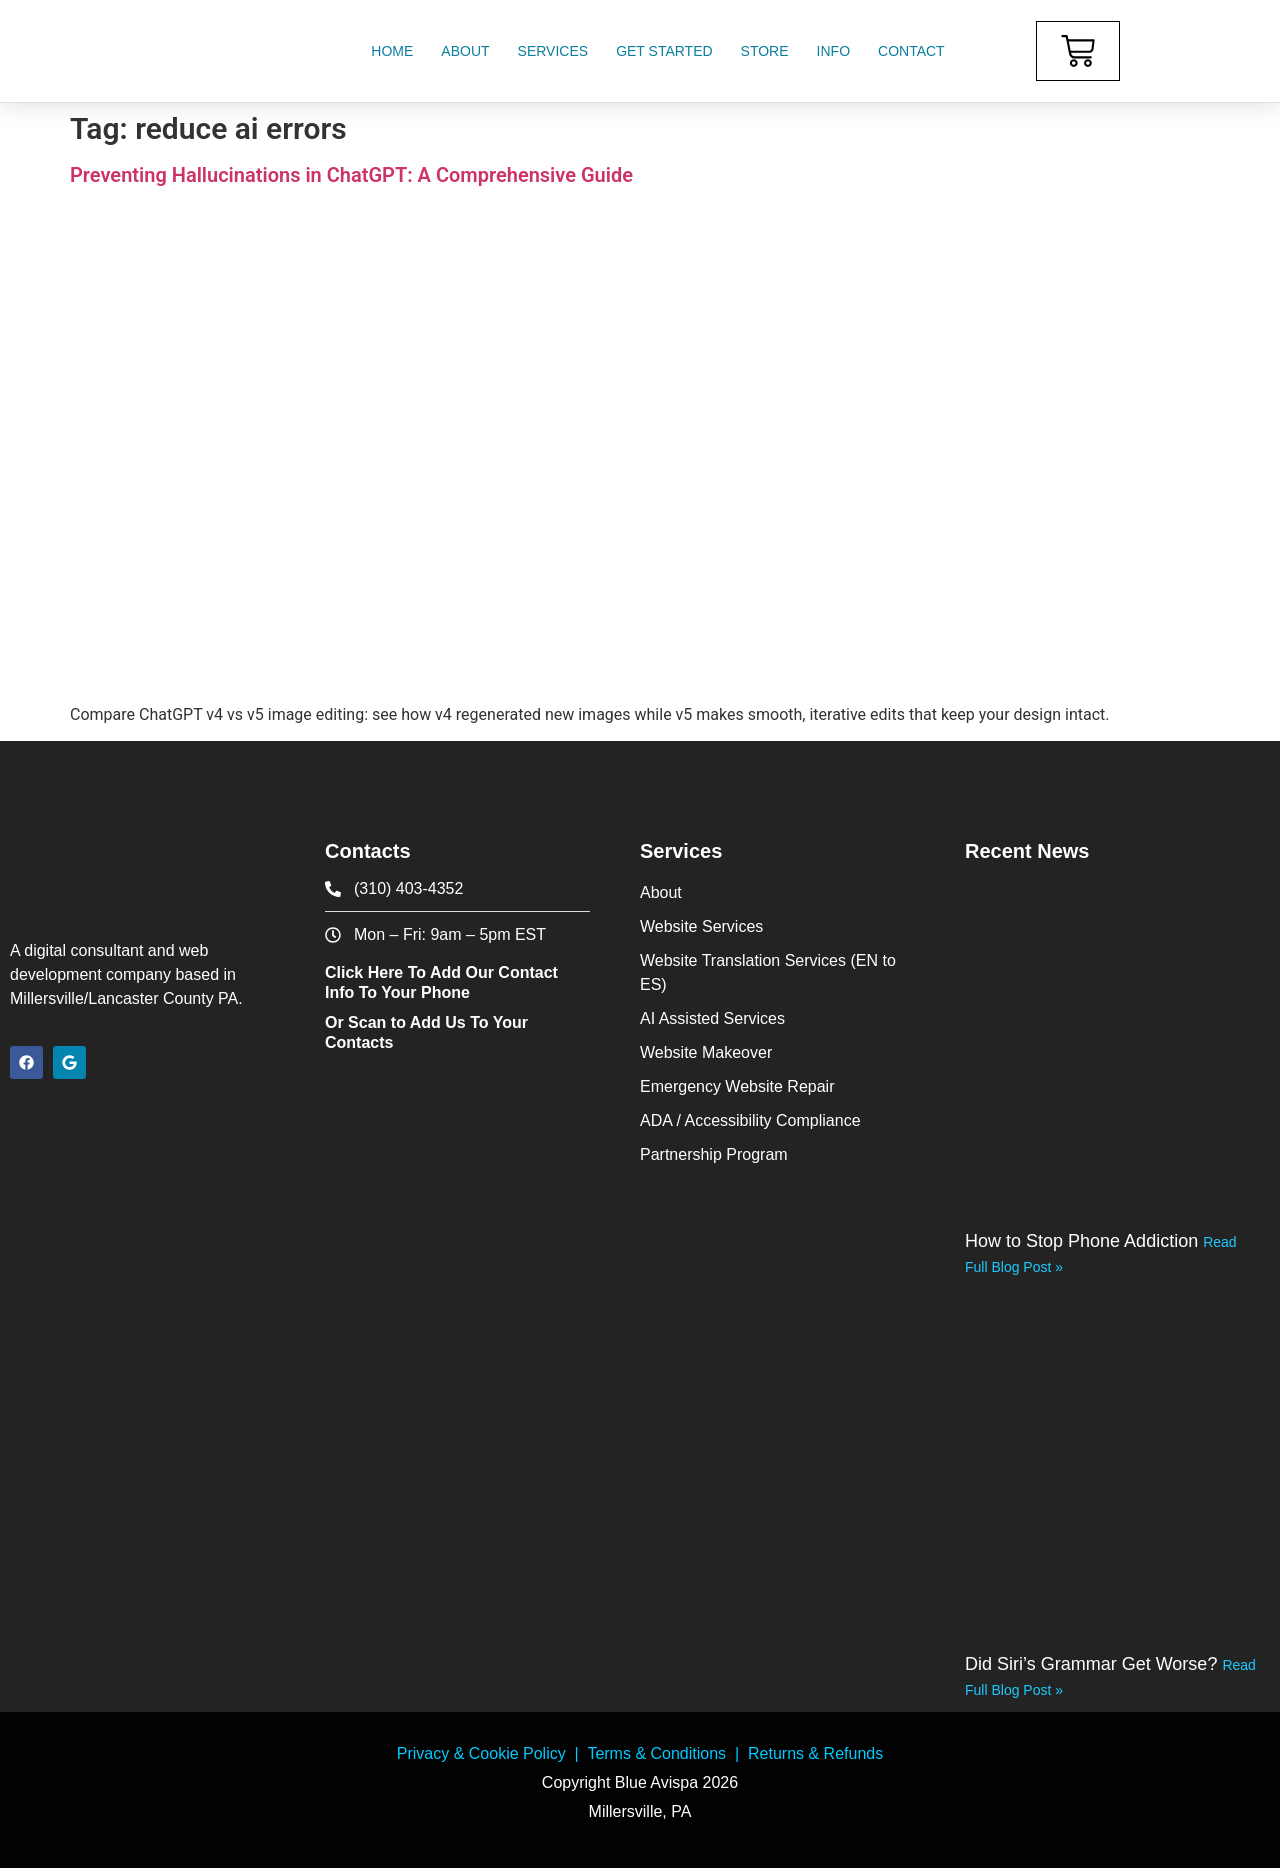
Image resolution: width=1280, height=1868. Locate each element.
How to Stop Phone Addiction (1084, 1241)
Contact (911, 51)
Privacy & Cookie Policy (481, 1753)
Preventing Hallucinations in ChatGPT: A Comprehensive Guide (351, 175)
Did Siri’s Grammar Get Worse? (1093, 1664)
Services (553, 51)
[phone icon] (457, 889)
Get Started (664, 51)
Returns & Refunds (815, 1753)
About (465, 51)
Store (765, 51)
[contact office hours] (457, 935)
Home (392, 51)
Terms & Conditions (656, 1753)
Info (833, 51)
